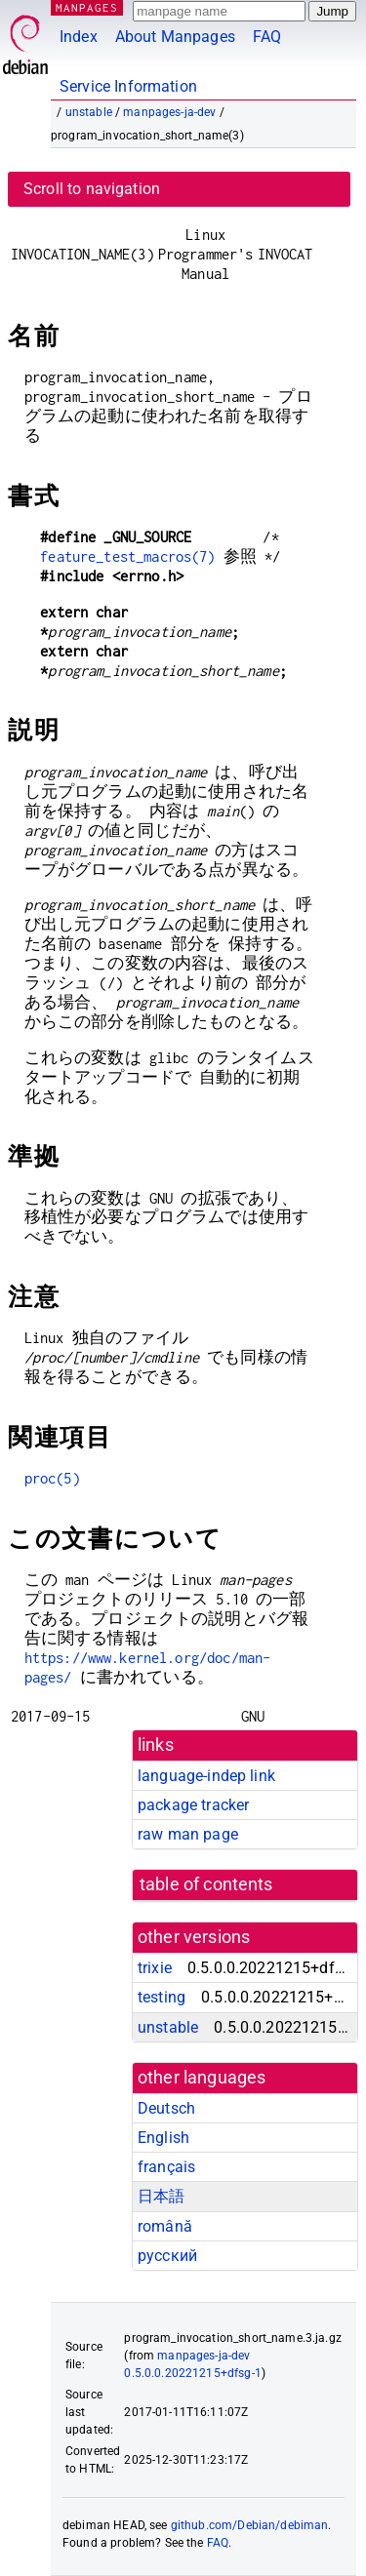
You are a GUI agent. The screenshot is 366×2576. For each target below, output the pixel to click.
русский (167, 2255)
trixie (155, 1968)
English (163, 2137)
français (166, 2167)
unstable (88, 112)
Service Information (128, 86)
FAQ (267, 36)
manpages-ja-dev (169, 112)
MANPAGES (87, 7)
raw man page (188, 1834)
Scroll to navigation (91, 188)
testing (161, 1997)
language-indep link (206, 1775)
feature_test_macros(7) (127, 556)
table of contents (206, 1884)
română (165, 2226)
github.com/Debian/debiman (250, 2525)
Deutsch (166, 2108)
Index (79, 36)
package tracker (193, 1805)
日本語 (161, 2196)
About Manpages (175, 36)
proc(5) (52, 1478)
